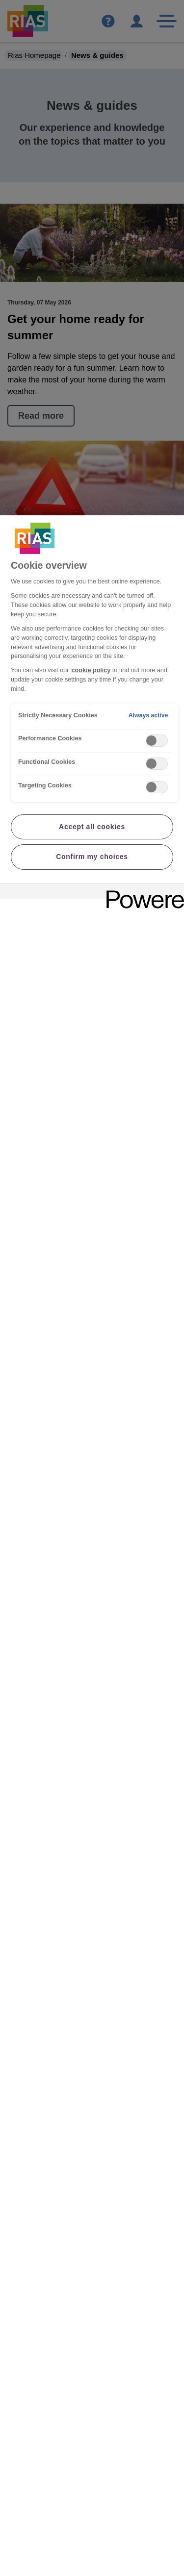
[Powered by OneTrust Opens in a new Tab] (142, 892)
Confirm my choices (92, 856)
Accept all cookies (92, 827)
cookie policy (91, 670)
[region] (92, 1545)
